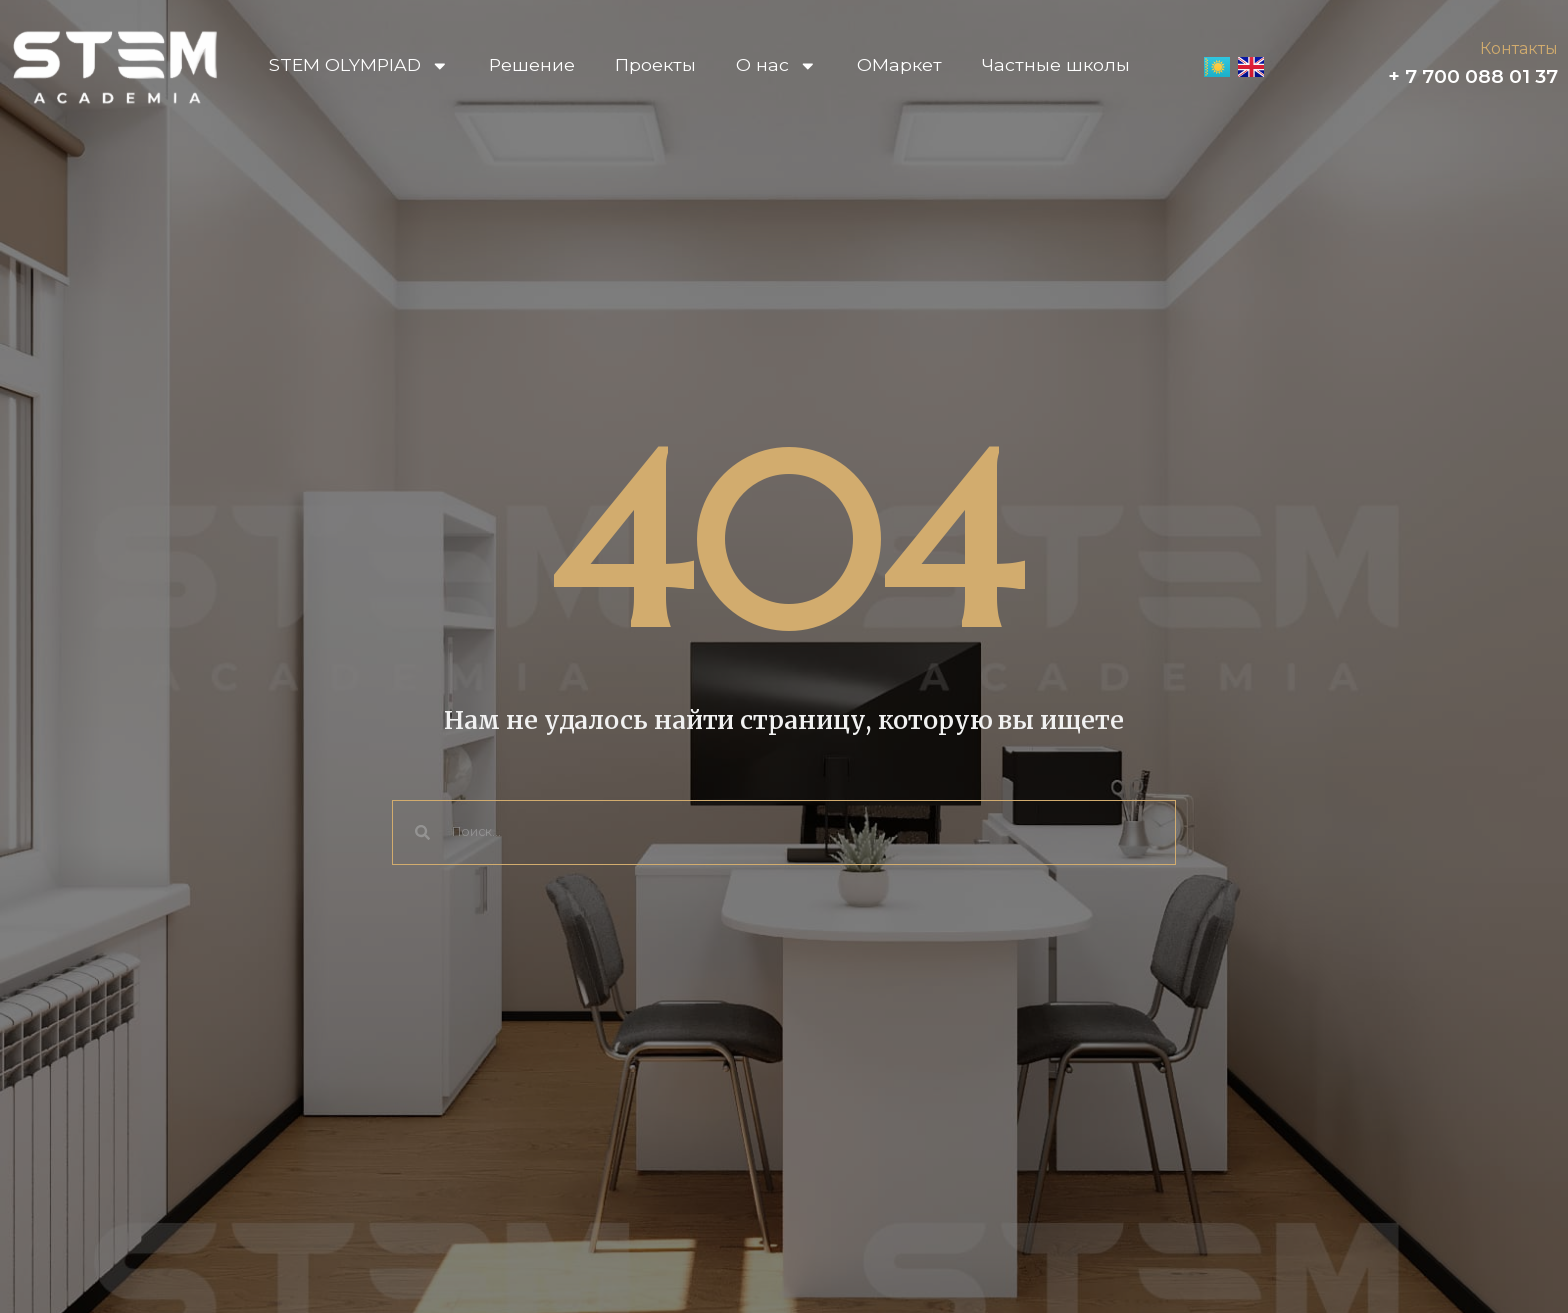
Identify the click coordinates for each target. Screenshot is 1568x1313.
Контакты (1519, 48)
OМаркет (899, 64)
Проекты (655, 64)
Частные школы (1056, 64)
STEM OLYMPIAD (359, 65)
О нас (776, 65)
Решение (532, 64)
